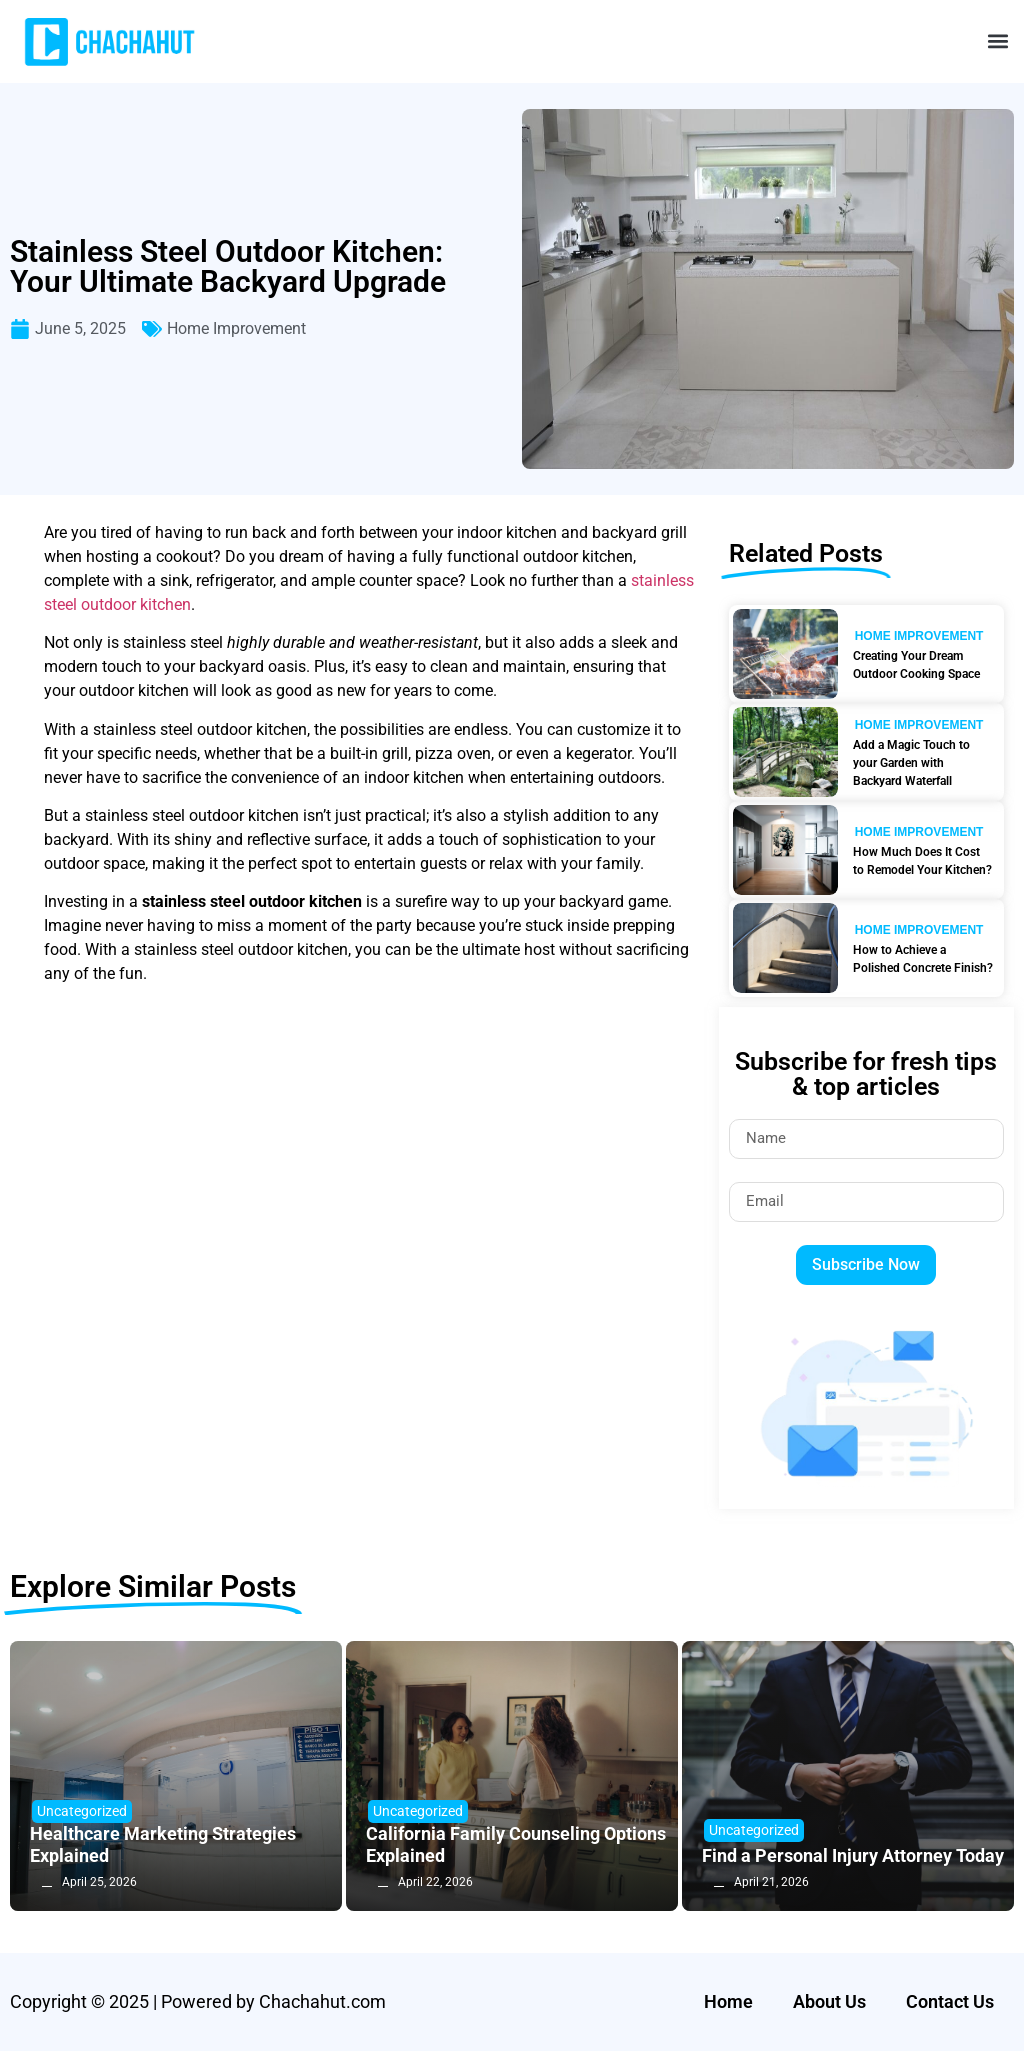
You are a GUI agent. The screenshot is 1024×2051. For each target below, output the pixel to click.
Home (728, 2001)
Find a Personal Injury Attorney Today (853, 1855)
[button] (997, 41)
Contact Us (950, 2001)
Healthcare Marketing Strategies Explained (163, 1844)
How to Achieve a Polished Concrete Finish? (923, 959)
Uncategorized (82, 1811)
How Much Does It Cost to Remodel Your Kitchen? (922, 861)
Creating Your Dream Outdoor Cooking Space (916, 665)
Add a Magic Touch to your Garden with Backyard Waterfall (911, 763)
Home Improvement (236, 328)
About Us (829, 2001)
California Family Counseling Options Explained (516, 1844)
